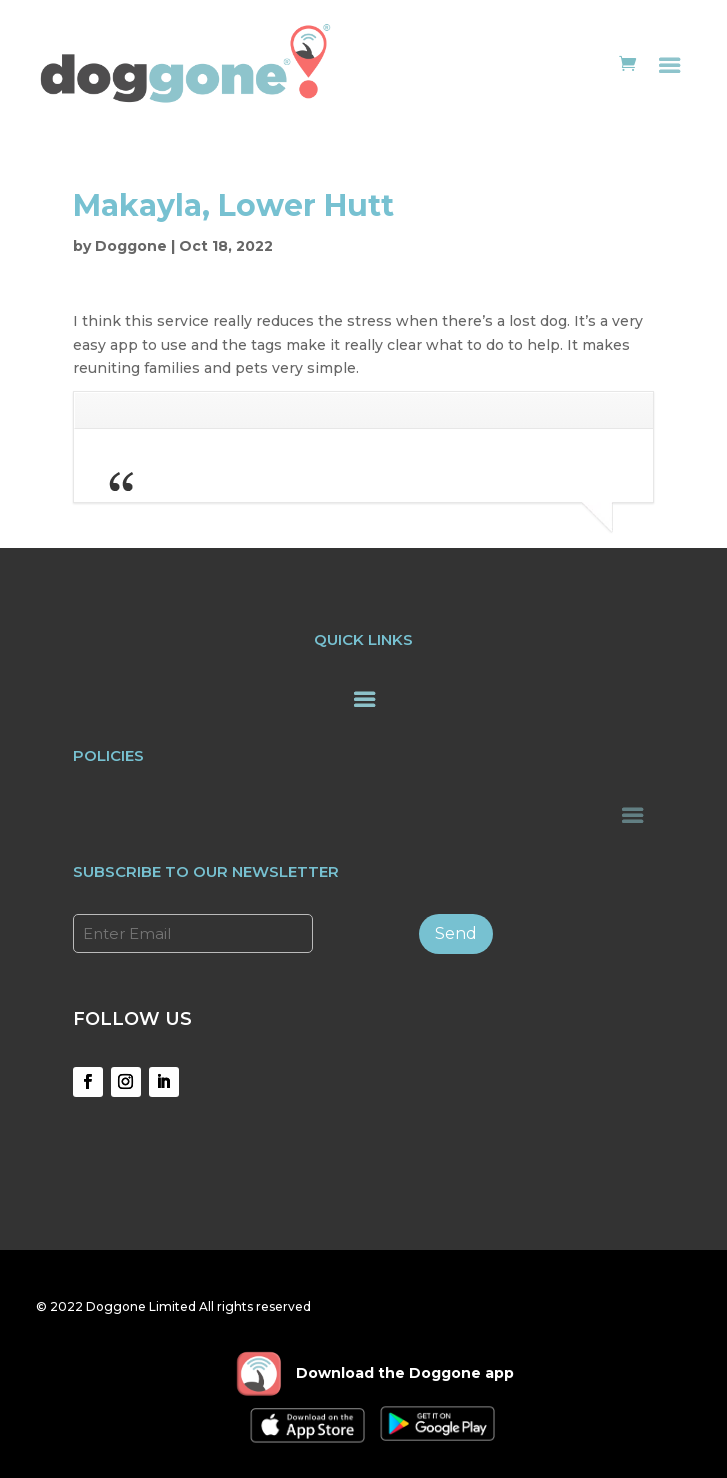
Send (456, 933)
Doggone (131, 246)
